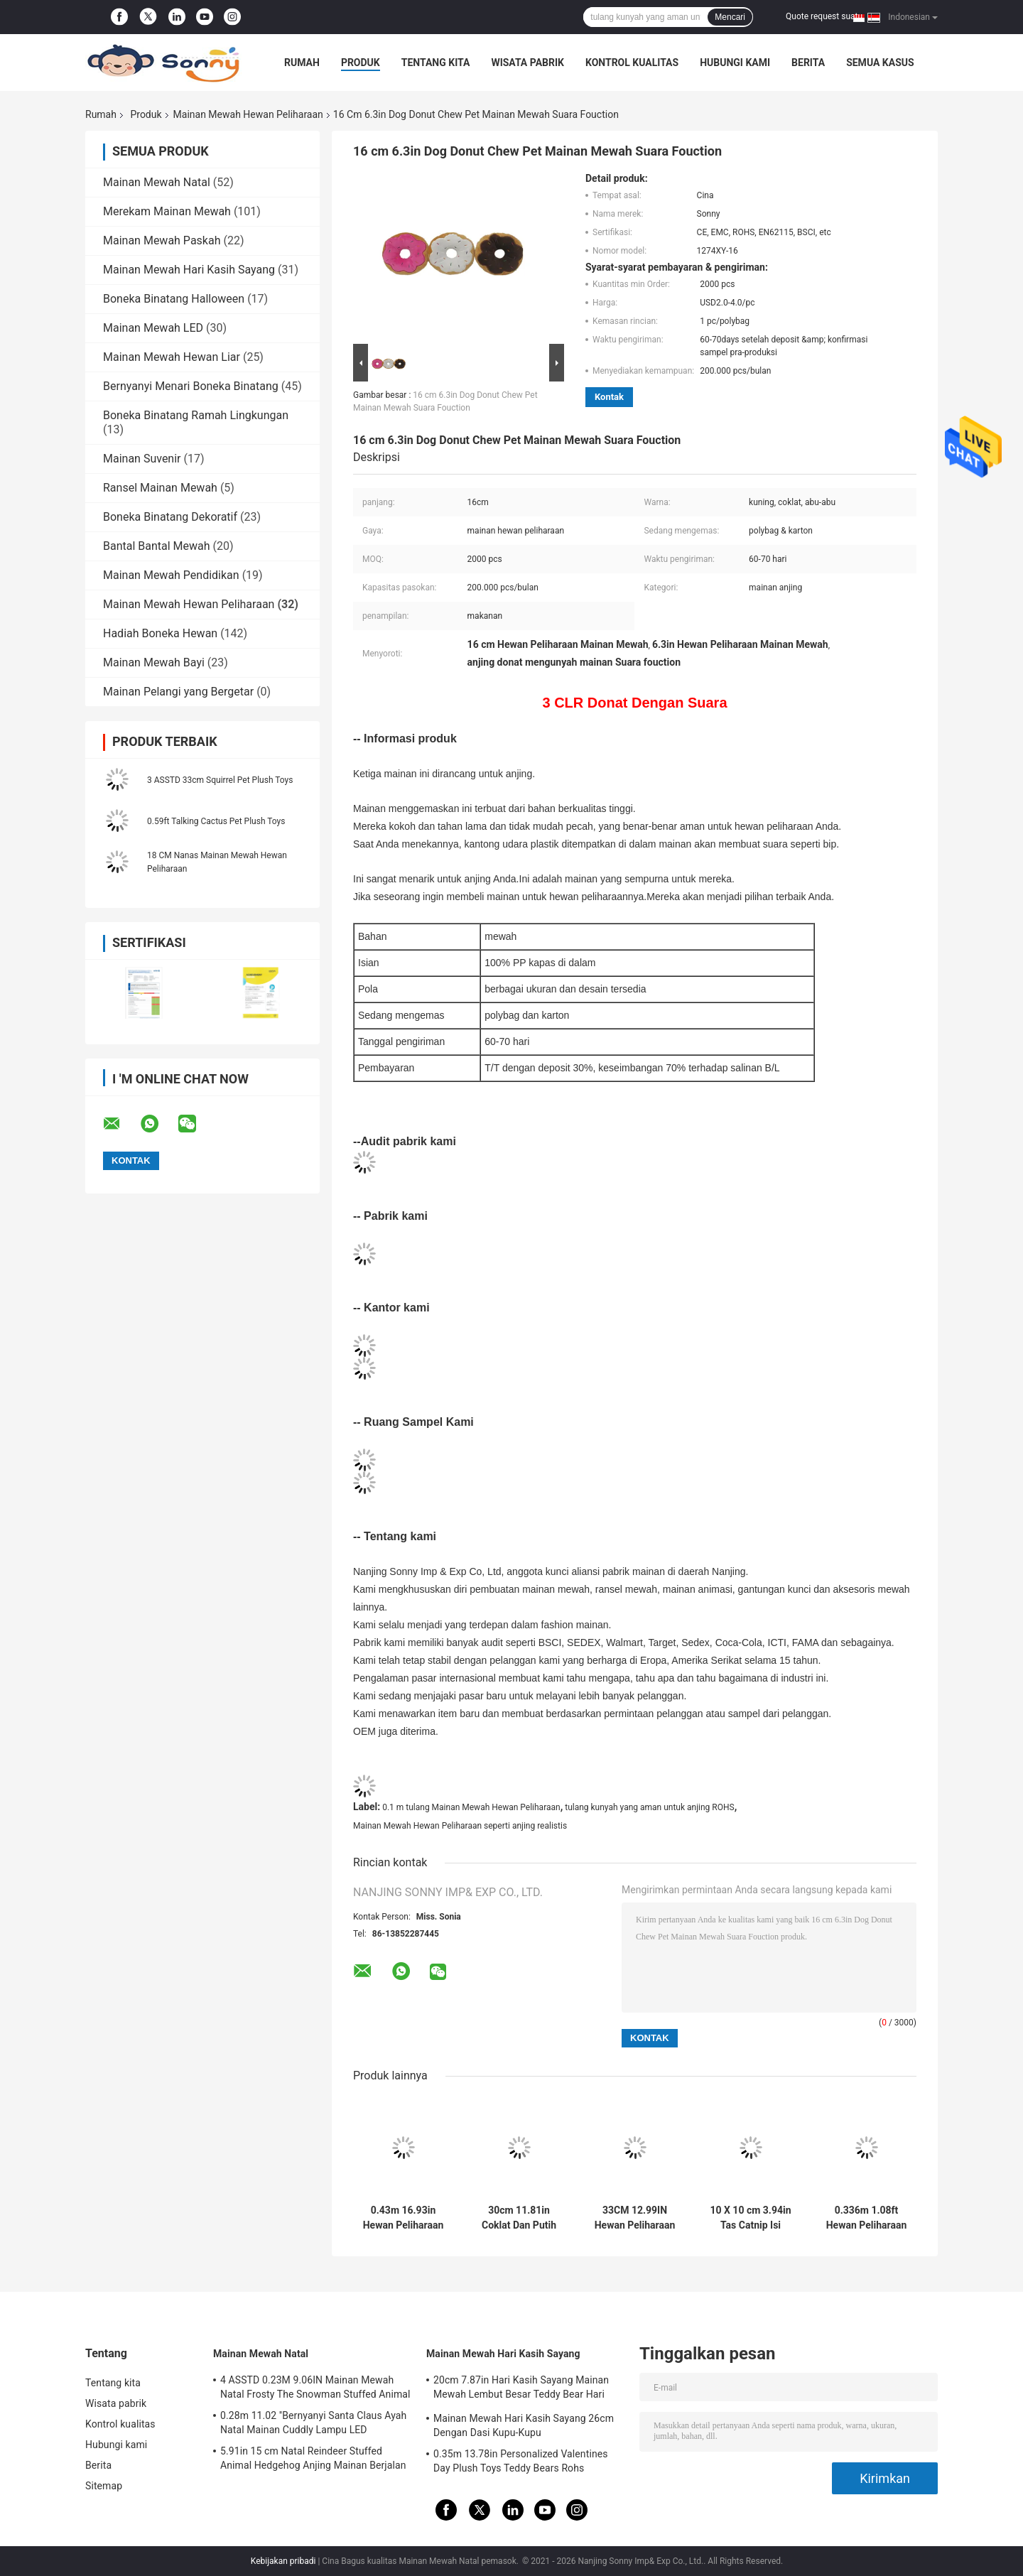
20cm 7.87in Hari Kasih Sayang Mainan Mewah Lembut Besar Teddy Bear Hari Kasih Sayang (521, 2389)
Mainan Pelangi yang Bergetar (178, 691)
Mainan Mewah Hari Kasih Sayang (189, 269)
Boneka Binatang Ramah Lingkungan (195, 415)
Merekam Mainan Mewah (167, 211)
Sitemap (103, 2485)
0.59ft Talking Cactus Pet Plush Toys (216, 821)
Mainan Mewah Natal (156, 182)
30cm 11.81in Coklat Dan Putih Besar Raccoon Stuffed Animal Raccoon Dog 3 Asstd (519, 2217)
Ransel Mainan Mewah (160, 487)
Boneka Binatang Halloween (173, 298)
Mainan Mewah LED (153, 328)
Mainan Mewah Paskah (161, 240)
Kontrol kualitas (631, 62)
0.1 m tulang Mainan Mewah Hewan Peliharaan (471, 1807)
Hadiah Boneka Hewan (160, 633)
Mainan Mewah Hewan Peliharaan (248, 114)
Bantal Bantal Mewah (156, 546)
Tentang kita (435, 62)
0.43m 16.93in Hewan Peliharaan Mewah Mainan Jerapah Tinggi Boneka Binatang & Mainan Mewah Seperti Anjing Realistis (403, 2217)
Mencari (730, 17)
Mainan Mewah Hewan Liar (171, 357)
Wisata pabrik (527, 62)
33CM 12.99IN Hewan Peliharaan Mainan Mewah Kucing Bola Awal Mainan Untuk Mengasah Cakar (635, 2217)
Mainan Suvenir (142, 458)
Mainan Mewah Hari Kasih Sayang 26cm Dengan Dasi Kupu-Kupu (523, 2425)
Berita (808, 62)
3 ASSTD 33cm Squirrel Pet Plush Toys (220, 780)
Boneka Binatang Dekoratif (170, 517)
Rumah (302, 62)
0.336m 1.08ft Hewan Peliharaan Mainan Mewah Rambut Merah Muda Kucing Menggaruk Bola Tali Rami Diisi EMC (866, 2217)
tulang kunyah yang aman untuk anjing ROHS (649, 1807)
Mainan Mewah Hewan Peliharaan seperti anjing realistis (460, 1826)
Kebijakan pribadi (283, 2561)
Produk (360, 62)
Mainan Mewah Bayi (154, 662)
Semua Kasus (880, 62)
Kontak (609, 396)
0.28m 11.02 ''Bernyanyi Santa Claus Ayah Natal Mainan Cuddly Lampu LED (313, 2422)
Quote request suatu (824, 16)
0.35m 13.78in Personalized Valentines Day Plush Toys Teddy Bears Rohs (520, 2461)
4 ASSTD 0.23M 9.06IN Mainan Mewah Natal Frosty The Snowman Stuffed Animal (315, 2387)
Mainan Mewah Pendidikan (171, 575)
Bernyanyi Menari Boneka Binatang (190, 386)
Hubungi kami (735, 62)
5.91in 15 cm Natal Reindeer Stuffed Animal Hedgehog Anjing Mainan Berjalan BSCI (313, 2460)
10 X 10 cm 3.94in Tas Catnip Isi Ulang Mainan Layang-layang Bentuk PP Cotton (750, 2217)
